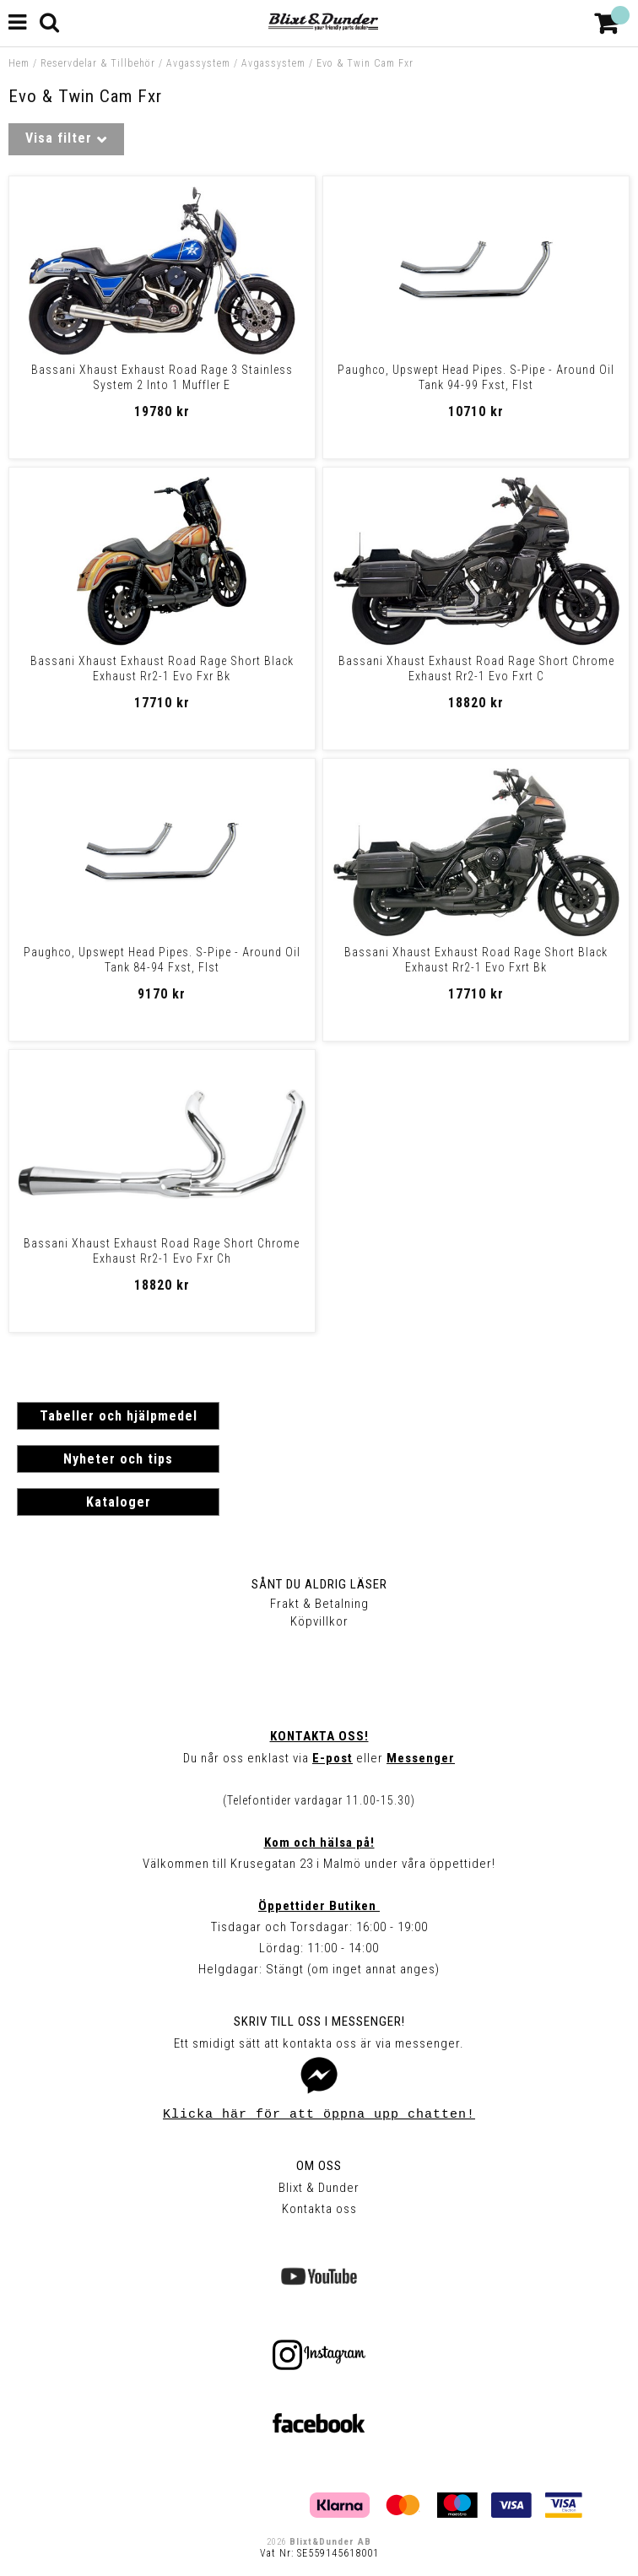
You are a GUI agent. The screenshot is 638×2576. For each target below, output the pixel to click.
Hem (19, 63)
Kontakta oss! (319, 1736)
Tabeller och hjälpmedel (118, 1416)
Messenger (421, 1758)
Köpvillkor (319, 1621)
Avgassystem (198, 63)
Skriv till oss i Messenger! (319, 2021)
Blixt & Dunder (319, 2187)
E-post (332, 1758)
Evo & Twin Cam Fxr (365, 63)
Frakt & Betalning (319, 1603)
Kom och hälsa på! (319, 1842)
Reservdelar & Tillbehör (98, 63)
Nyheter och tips (118, 1459)
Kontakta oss (319, 2208)
